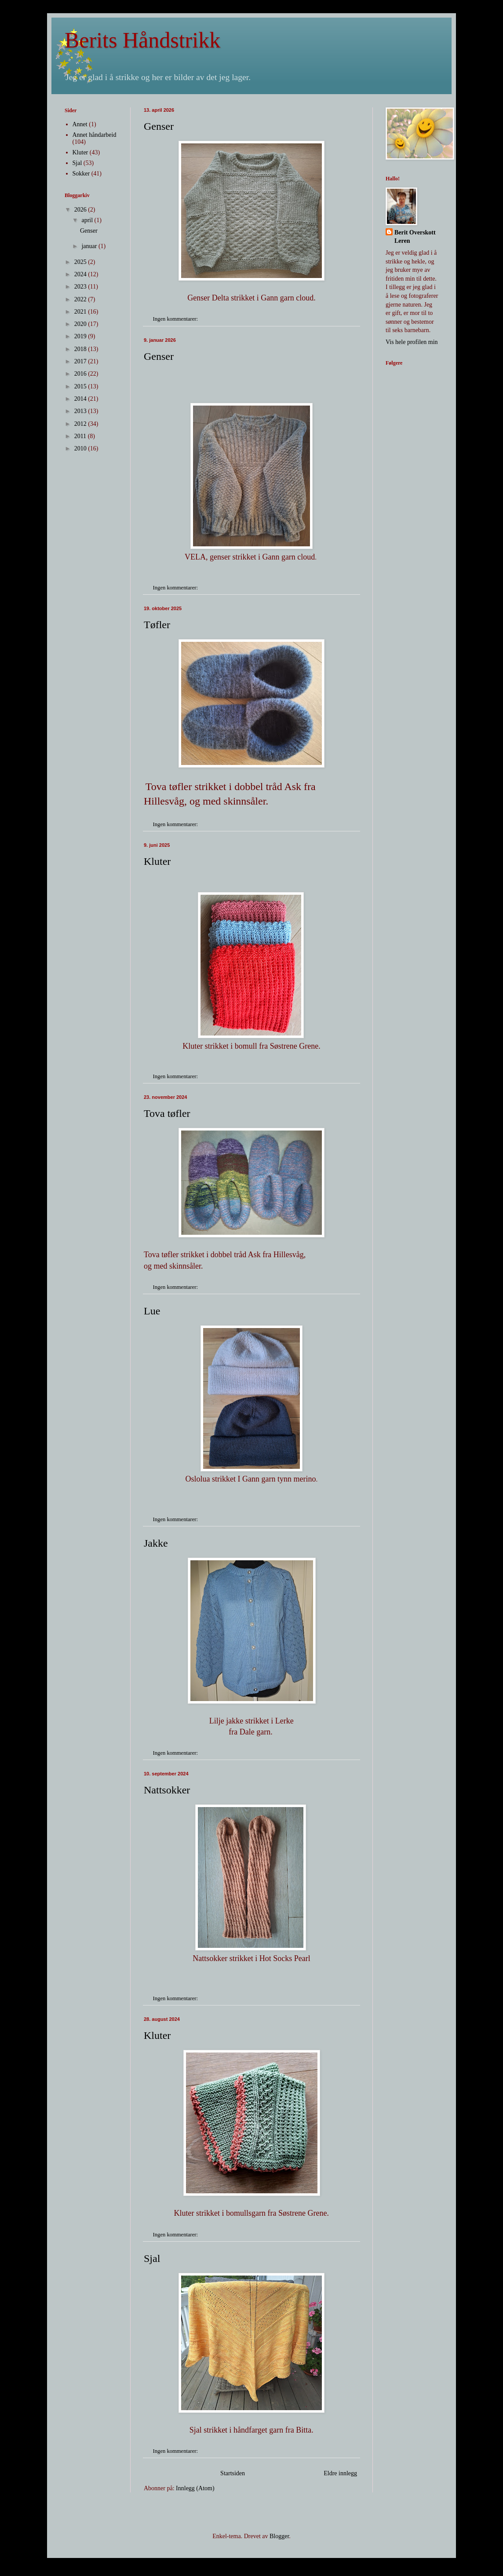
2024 (81, 274)
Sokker (81, 173)
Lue (152, 1311)
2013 (81, 411)
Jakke (156, 1543)
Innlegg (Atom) (195, 2488)
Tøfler (157, 624)
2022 (81, 299)
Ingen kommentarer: (176, 319)
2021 (81, 311)
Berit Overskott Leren (415, 237)
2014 (81, 398)
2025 (81, 262)
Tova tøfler (167, 1113)
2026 (81, 209)
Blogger (279, 2536)
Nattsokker (167, 1790)
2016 (81, 373)
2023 (81, 286)
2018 (81, 349)
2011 (81, 436)
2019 (81, 336)
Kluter (157, 861)
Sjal (152, 2258)
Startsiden (232, 2473)
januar (89, 246)
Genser (159, 126)
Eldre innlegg (340, 2473)
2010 (81, 448)
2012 (81, 424)
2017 (81, 361)
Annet (80, 124)
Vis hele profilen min (412, 342)
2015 (81, 386)
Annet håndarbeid (95, 135)
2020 (81, 324)
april (87, 220)
